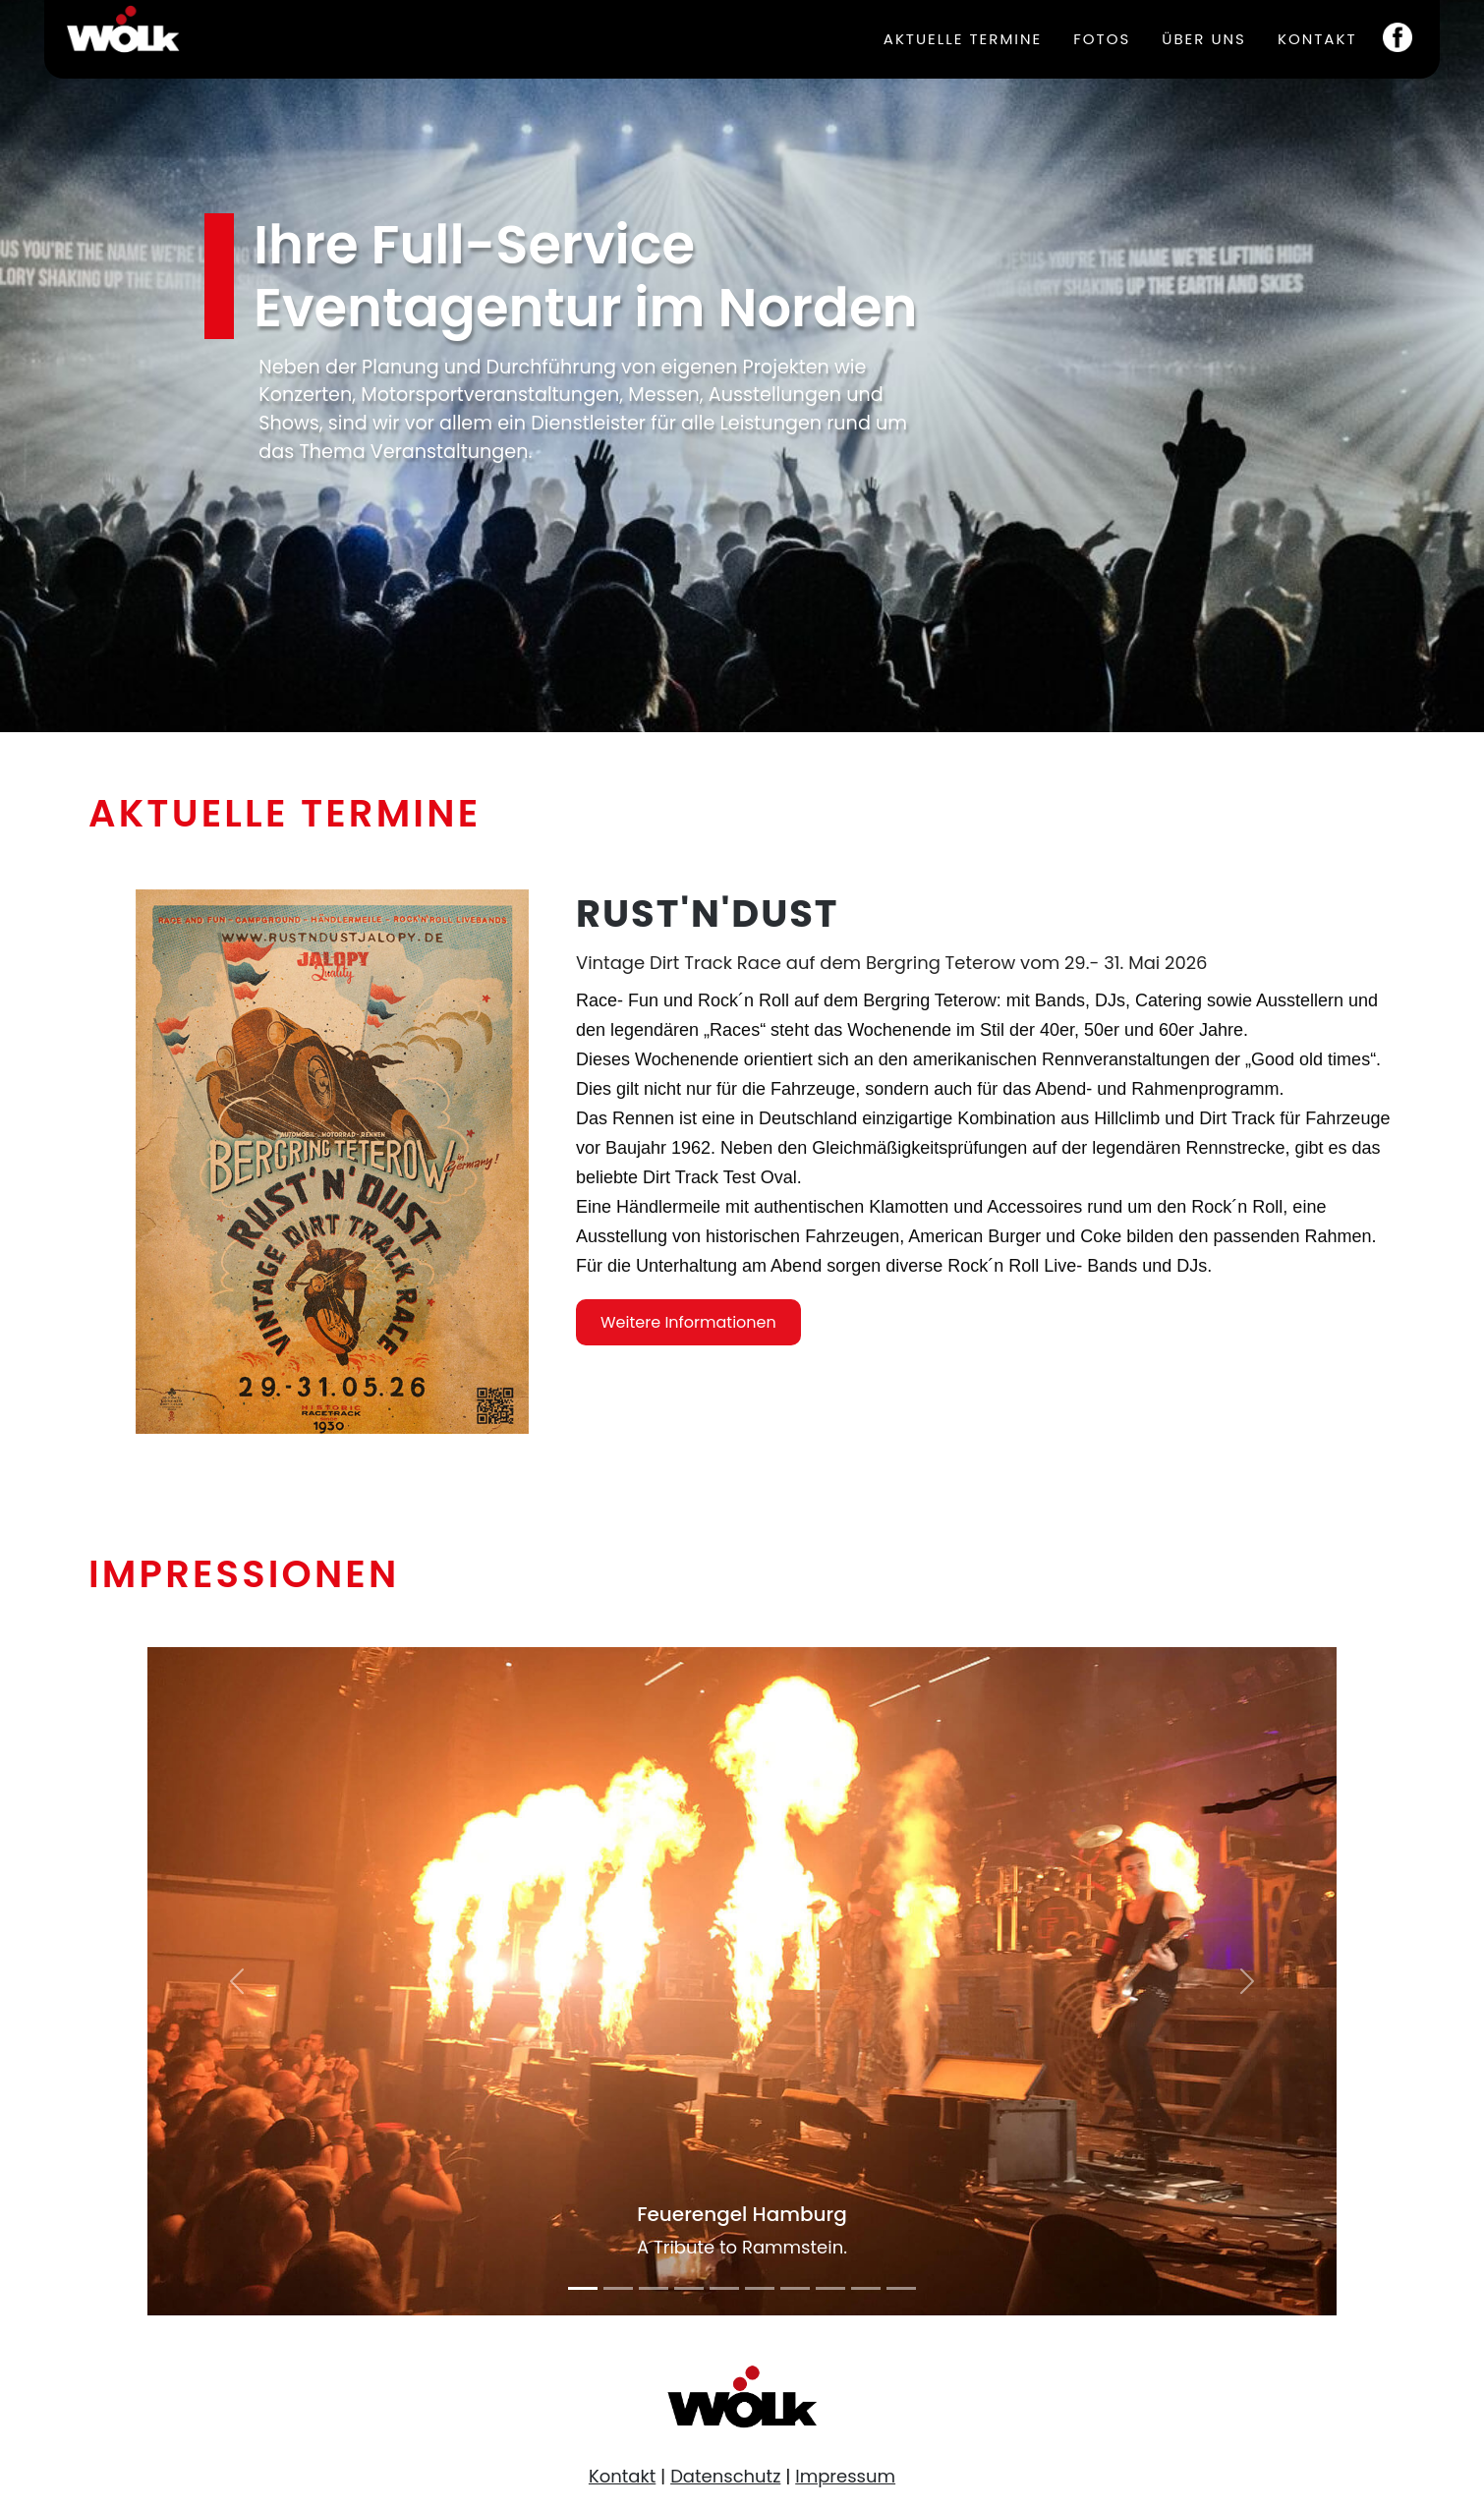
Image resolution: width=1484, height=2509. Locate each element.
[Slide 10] (901, 2288)
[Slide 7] (795, 2288)
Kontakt (1317, 39)
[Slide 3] (653, 2288)
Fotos (1101, 39)
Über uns (1204, 39)
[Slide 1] (583, 2288)
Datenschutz (725, 2476)
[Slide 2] (618, 2288)
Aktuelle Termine (963, 39)
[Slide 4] (689, 2288)
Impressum (845, 2476)
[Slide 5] (724, 2288)
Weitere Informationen (688, 1408)
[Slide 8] (830, 2288)
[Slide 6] (759, 2288)
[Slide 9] (866, 2288)
